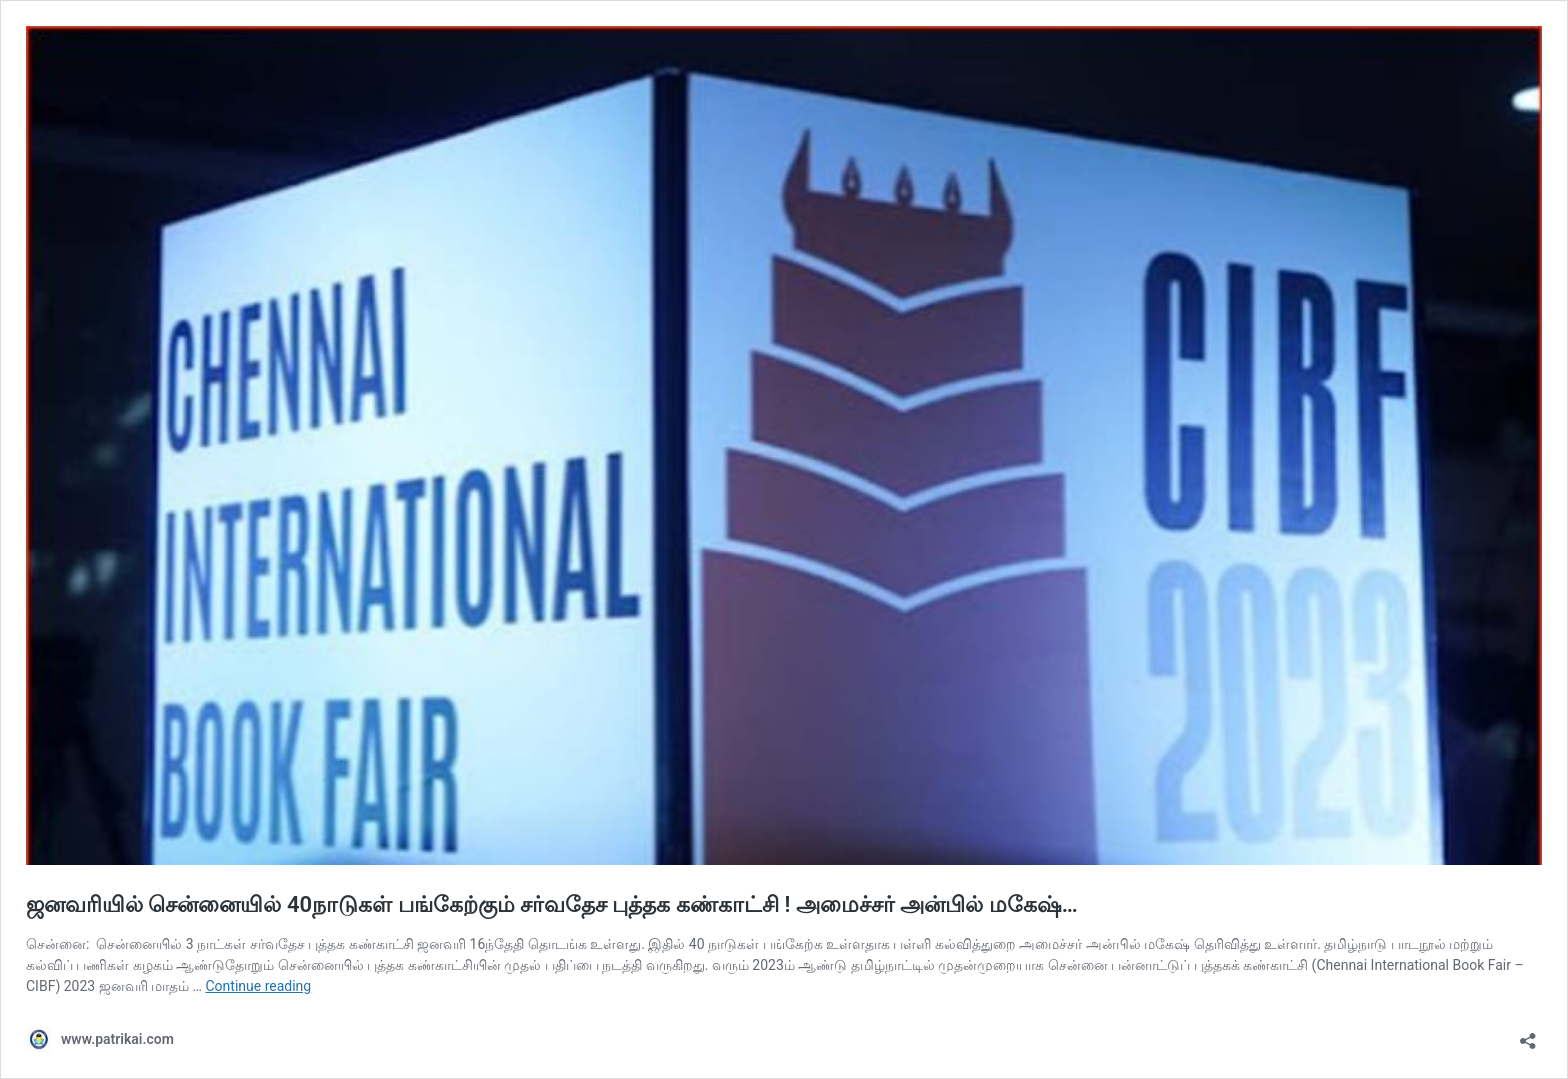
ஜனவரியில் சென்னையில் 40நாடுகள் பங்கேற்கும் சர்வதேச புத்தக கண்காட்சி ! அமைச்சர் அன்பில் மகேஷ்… (552, 904)
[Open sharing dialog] (1528, 1034)
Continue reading (258, 986)
